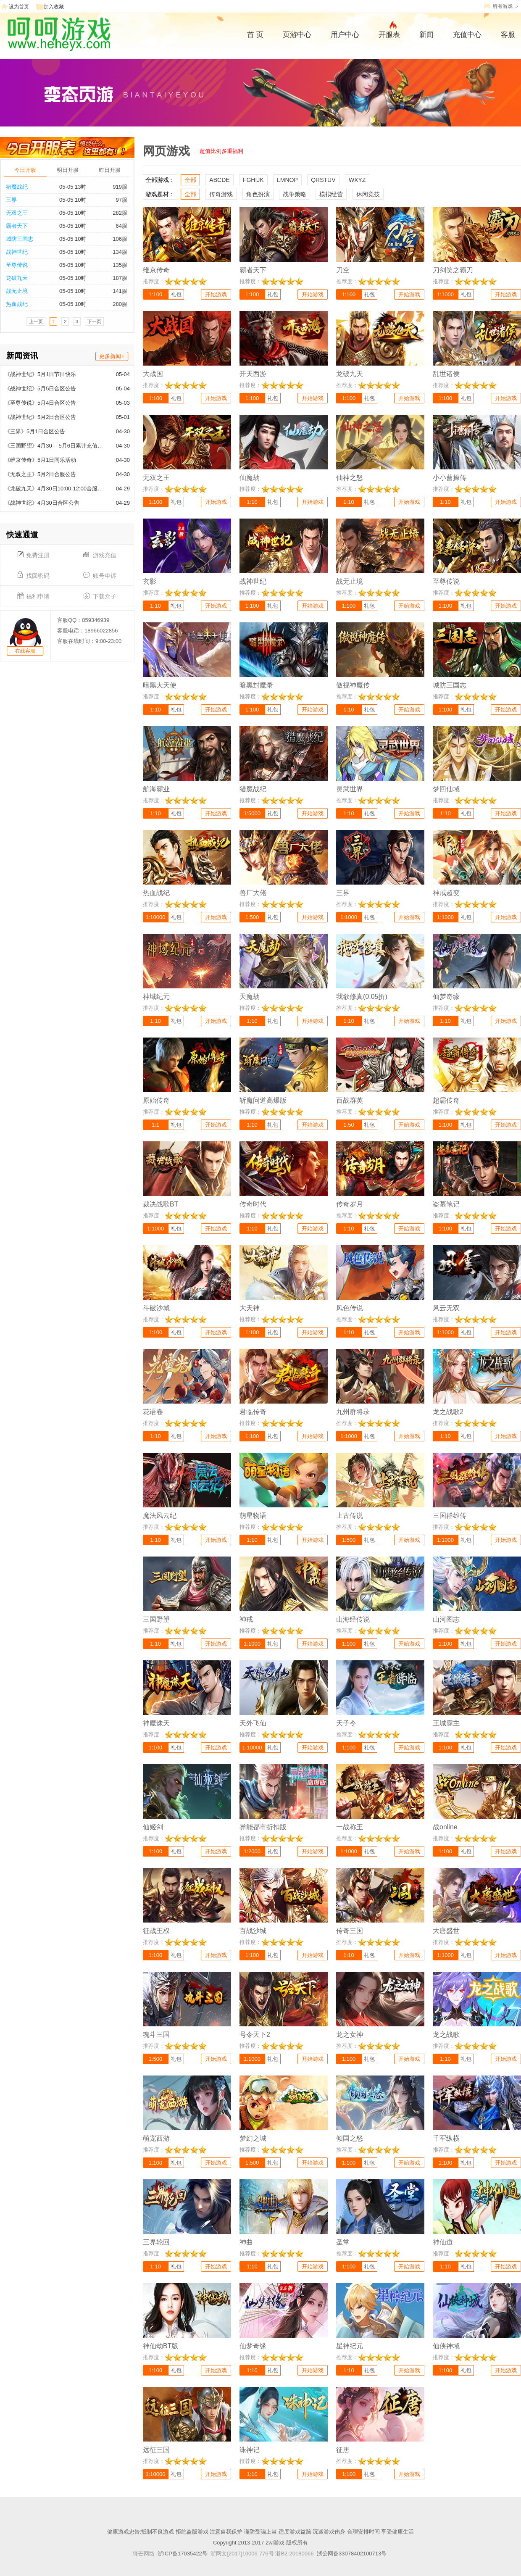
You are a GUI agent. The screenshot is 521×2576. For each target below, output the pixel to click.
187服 (120, 278)
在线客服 (25, 651)
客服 (508, 35)
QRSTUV (323, 179)
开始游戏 (216, 294)
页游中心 (297, 35)
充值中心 (467, 35)
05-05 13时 (72, 187)
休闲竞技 (368, 194)
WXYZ (357, 179)
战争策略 (294, 194)
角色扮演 (258, 194)
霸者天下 (17, 226)
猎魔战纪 (17, 187)
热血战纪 (17, 304)
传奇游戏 (221, 194)
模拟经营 (331, 194)
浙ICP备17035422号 (183, 2553)
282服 (120, 213)
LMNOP (287, 179)
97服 (121, 200)
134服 (120, 252)
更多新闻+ (111, 356)
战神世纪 (17, 252)
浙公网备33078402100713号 (352, 2553)
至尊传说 (17, 265)
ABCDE (219, 179)
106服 (120, 239)
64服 (121, 226)
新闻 (426, 35)
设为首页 (19, 7)
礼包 (176, 294)
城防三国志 (19, 239)
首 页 (255, 35)
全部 (190, 179)
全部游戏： (160, 179)
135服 (120, 265)
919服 (120, 187)
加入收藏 (54, 7)
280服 (120, 304)
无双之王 (17, 213)
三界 (11, 200)
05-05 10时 (72, 200)
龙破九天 (17, 278)
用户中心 (345, 35)
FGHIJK (253, 179)
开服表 (389, 34)
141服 (120, 291)
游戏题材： (160, 194)
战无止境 (17, 291)
